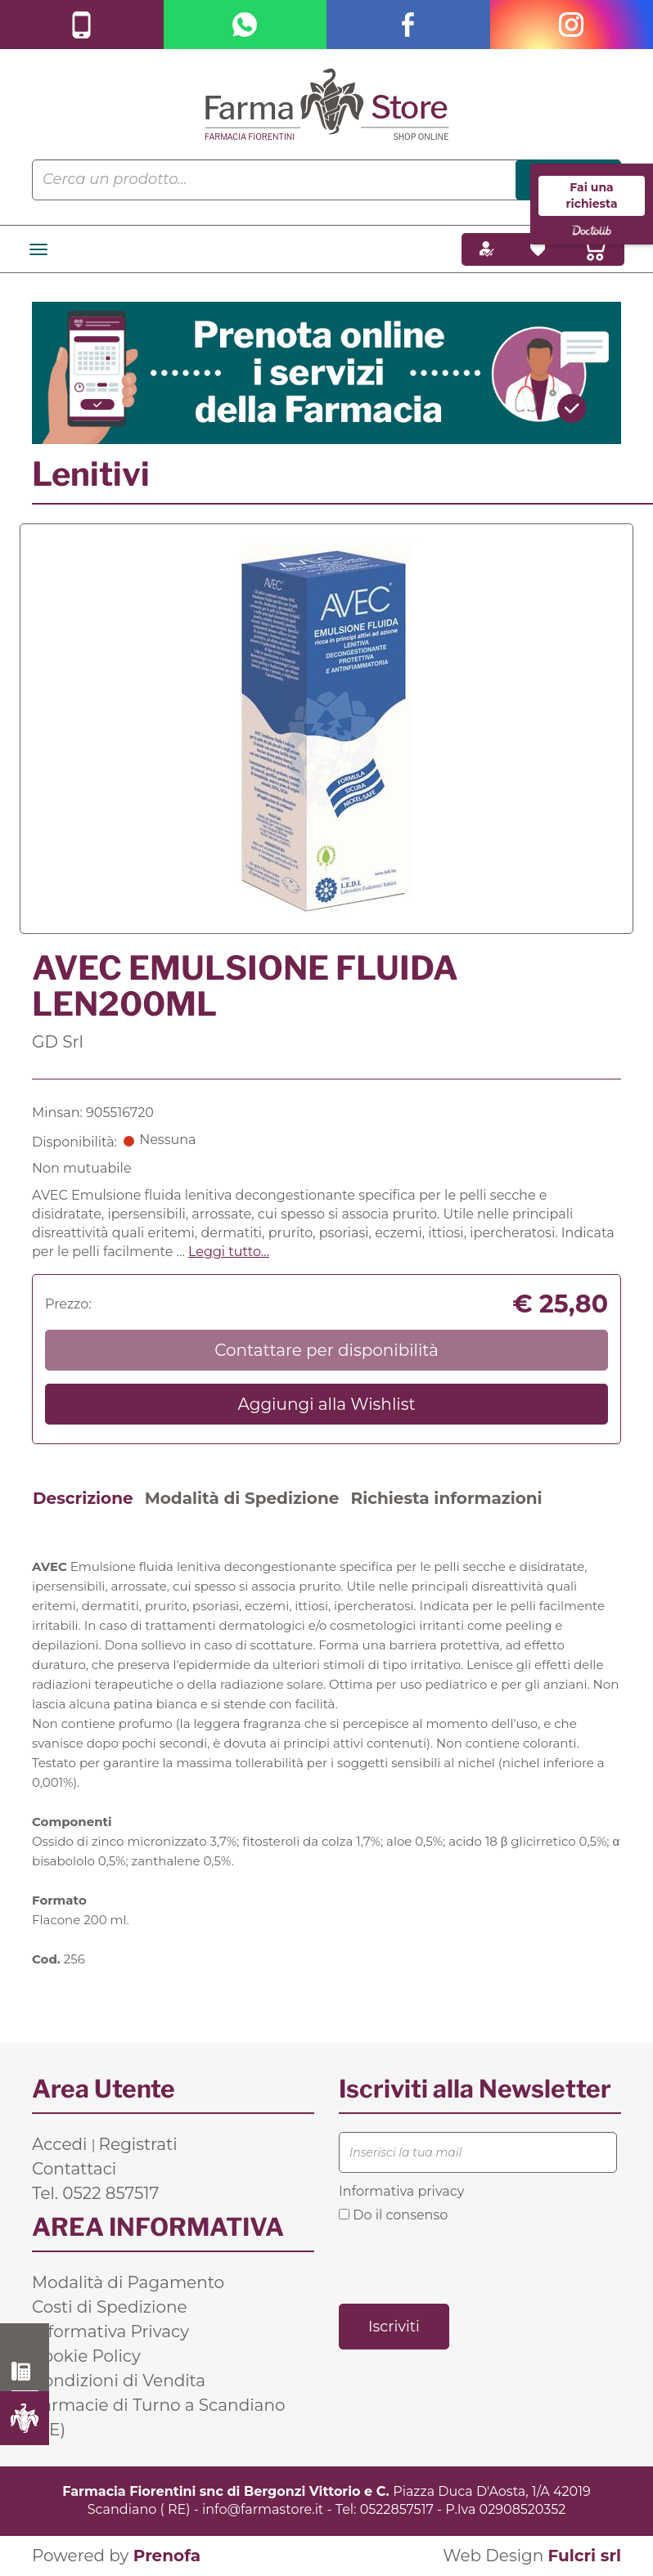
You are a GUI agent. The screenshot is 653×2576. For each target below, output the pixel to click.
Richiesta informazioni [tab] (446, 1498)
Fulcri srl (584, 2555)
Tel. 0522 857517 (95, 2193)
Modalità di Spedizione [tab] (242, 1498)
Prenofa (166, 2555)
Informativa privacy (401, 2191)
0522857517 (397, 2509)
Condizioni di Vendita (118, 2380)
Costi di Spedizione (109, 2307)
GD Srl (57, 1042)
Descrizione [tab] (83, 1498)
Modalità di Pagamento (128, 2282)
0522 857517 (24, 2371)
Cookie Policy (86, 2356)
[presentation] (463, 2262)
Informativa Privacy (110, 2331)
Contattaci (74, 2169)
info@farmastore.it (262, 2509)
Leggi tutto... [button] (228, 1251)
